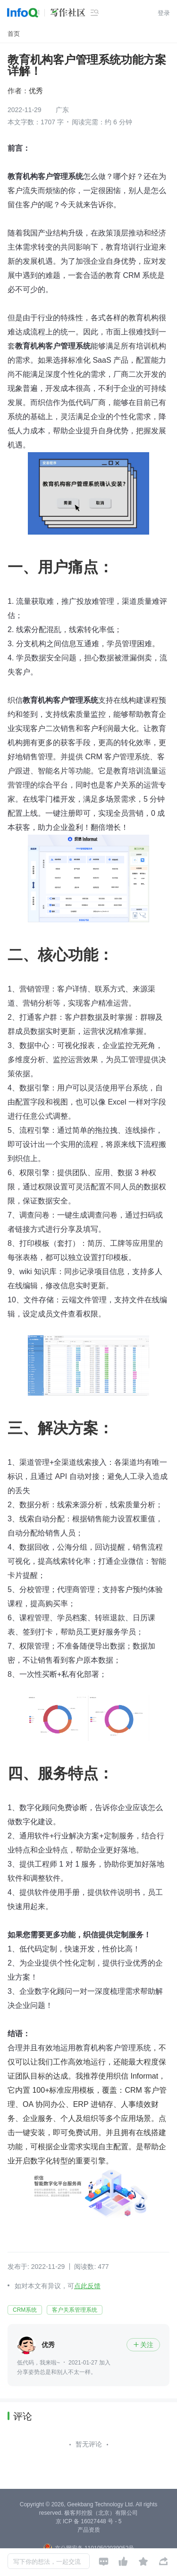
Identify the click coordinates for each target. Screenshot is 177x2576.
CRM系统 (25, 2310)
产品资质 (88, 2530)
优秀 (36, 91)
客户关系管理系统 (74, 2310)
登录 (164, 13)
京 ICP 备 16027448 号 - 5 (89, 2521)
